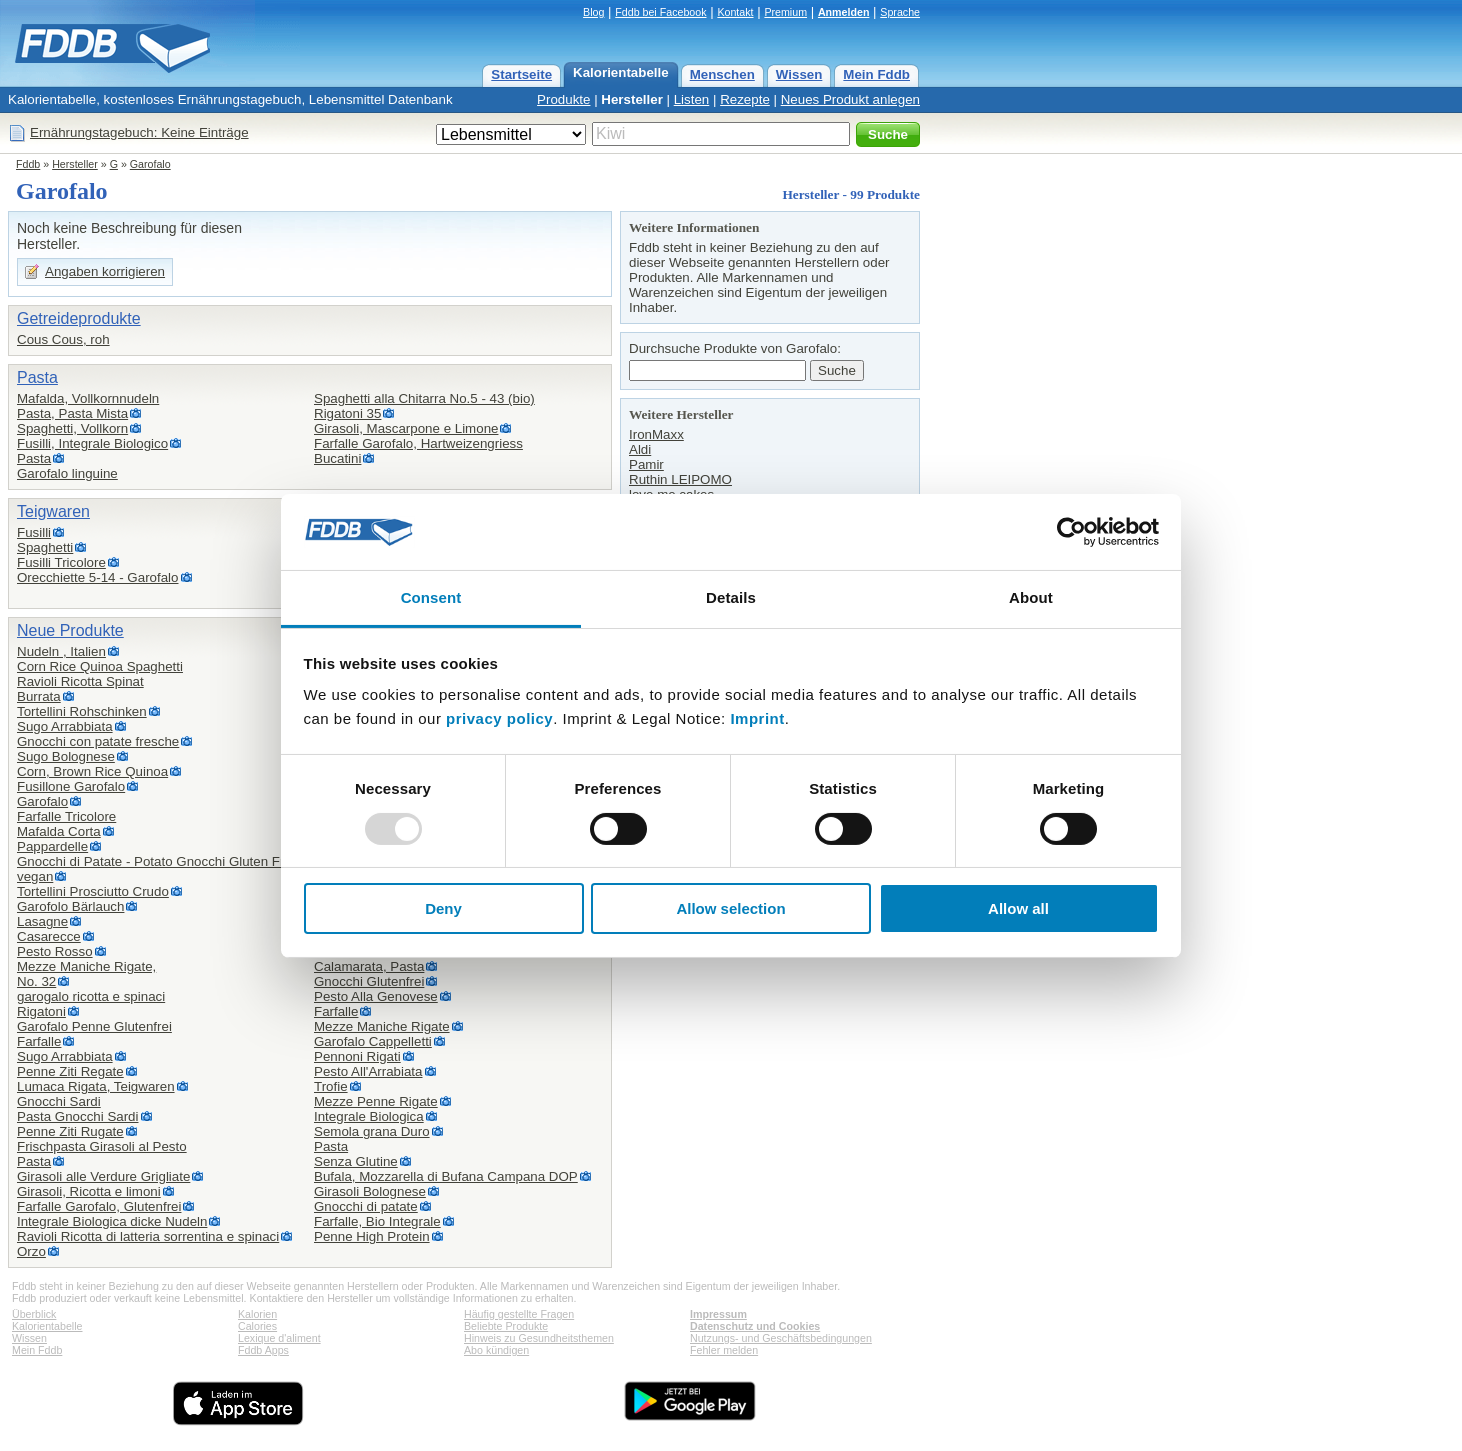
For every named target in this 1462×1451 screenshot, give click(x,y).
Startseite (521, 74)
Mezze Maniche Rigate (382, 1026)
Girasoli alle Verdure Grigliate (103, 1176)
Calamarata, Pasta (369, 966)
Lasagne (42, 921)
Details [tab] (731, 597)
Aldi (640, 449)
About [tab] (1031, 597)
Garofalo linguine (67, 473)
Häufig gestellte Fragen (519, 1314)
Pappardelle (52, 846)
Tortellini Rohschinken (82, 711)
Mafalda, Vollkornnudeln (88, 398)
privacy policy (499, 718)
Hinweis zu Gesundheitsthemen (539, 1338)
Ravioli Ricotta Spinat (80, 681)
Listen (692, 99)
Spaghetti (45, 547)
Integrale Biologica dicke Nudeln (112, 1221)
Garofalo (150, 164)
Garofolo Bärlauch (70, 906)
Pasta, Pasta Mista (72, 413)
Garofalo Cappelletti (373, 1041)
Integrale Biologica (369, 1116)
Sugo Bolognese (66, 756)
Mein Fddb (876, 74)
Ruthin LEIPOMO (680, 479)
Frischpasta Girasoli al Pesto (102, 1146)
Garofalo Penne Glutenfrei (94, 1026)
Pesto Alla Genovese (376, 996)
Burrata (39, 696)
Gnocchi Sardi (59, 1101)
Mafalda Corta (59, 831)
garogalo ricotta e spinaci (91, 996)
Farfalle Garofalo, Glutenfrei (99, 1206)
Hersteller (632, 99)
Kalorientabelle (621, 72)
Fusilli (34, 532)
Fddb (28, 164)
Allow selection (730, 908)
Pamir (646, 464)
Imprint (757, 718)
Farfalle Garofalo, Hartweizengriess (418, 443)
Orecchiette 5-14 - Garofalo (98, 577)
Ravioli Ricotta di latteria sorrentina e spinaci (148, 1236)
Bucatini (337, 458)
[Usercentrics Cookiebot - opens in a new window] (1071, 532)
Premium (785, 12)
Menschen (722, 74)
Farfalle (39, 1041)
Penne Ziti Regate (70, 1071)
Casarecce (49, 936)
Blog (593, 12)
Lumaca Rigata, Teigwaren (96, 1086)
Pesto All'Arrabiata (368, 1071)
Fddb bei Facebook (660, 12)
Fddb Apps (263, 1350)
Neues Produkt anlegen (850, 99)
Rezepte (745, 99)
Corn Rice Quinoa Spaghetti (100, 666)
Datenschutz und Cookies (755, 1326)
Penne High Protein (372, 1236)
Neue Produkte (70, 630)
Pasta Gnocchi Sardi (78, 1116)
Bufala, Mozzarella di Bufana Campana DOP (446, 1176)
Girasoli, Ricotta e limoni (89, 1191)
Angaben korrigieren (105, 271)
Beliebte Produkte (506, 1326)
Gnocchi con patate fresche (98, 741)
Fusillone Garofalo (71, 786)
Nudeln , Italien (61, 651)
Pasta (37, 377)
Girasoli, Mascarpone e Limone (406, 428)
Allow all (1018, 908)
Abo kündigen (496, 1350)
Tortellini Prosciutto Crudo (93, 891)
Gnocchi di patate (366, 1206)
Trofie (331, 1086)
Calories (257, 1326)
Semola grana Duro (372, 1131)
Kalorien (257, 1314)
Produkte (563, 99)
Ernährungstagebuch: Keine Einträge (139, 132)
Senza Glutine (356, 1161)
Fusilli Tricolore (61, 562)
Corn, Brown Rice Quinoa (92, 771)
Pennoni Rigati (357, 1056)
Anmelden (844, 12)
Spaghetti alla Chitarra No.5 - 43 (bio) (424, 398)
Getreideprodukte (79, 318)
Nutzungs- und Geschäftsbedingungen (781, 1338)
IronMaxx (656, 434)
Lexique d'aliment (279, 1338)
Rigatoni (41, 1011)
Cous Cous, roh (63, 339)
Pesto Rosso (55, 951)
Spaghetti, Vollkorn (72, 428)
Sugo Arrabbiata (65, 726)
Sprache (900, 12)
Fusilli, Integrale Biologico (92, 443)
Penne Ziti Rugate (70, 1131)
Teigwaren (53, 511)
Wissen (799, 74)
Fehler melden (724, 1350)
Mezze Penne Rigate (376, 1101)
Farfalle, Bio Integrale (377, 1221)
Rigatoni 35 (347, 413)
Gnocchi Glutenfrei (369, 981)
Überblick (34, 1314)
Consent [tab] (431, 597)
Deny (443, 908)
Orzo (31, 1251)
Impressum (718, 1314)
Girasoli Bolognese (370, 1191)
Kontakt (735, 12)
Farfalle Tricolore (66, 816)
